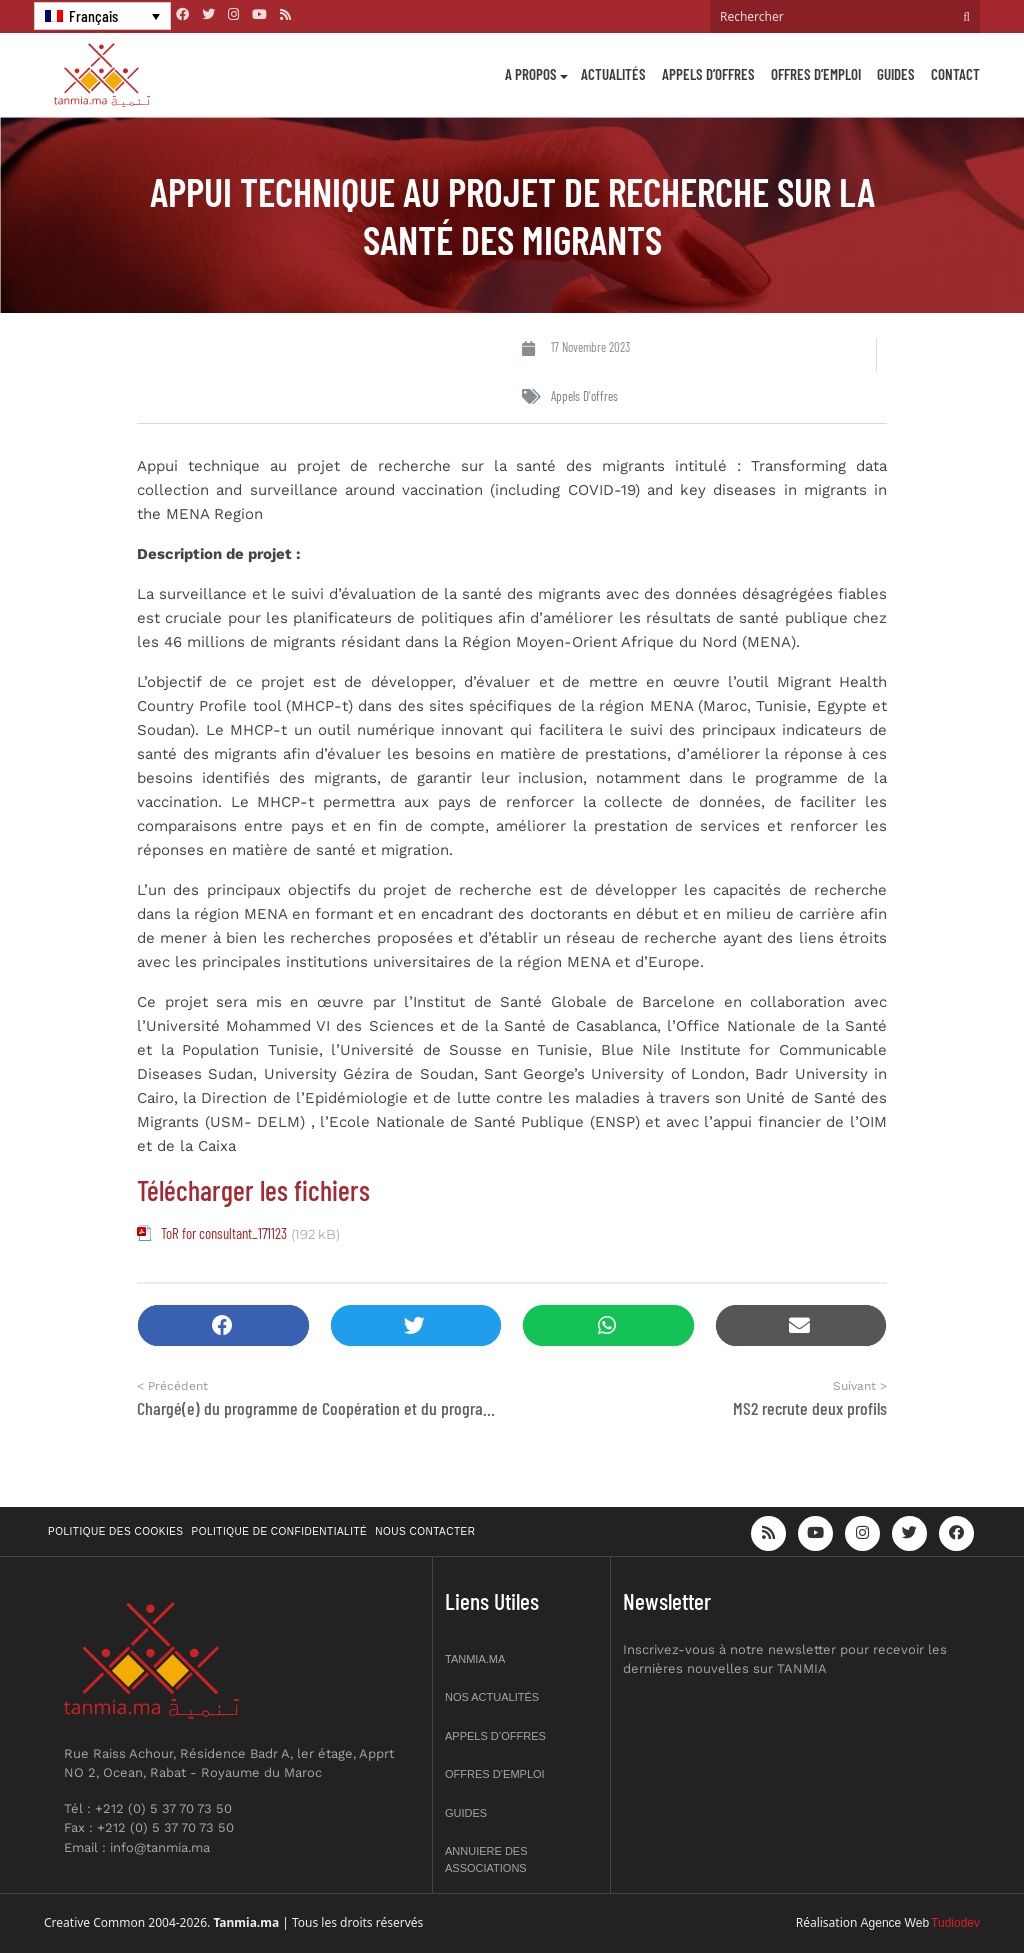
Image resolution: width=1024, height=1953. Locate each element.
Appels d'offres (584, 396)
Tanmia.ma (475, 1659)
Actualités (613, 74)
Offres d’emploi (816, 74)
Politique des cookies (116, 1531)
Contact (955, 74)
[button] (223, 1325)
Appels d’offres (708, 74)
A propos (531, 74)
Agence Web (895, 1923)
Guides (896, 74)
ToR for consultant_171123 (224, 1233)
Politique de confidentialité (280, 1531)
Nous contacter (425, 1531)
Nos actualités (492, 1697)
